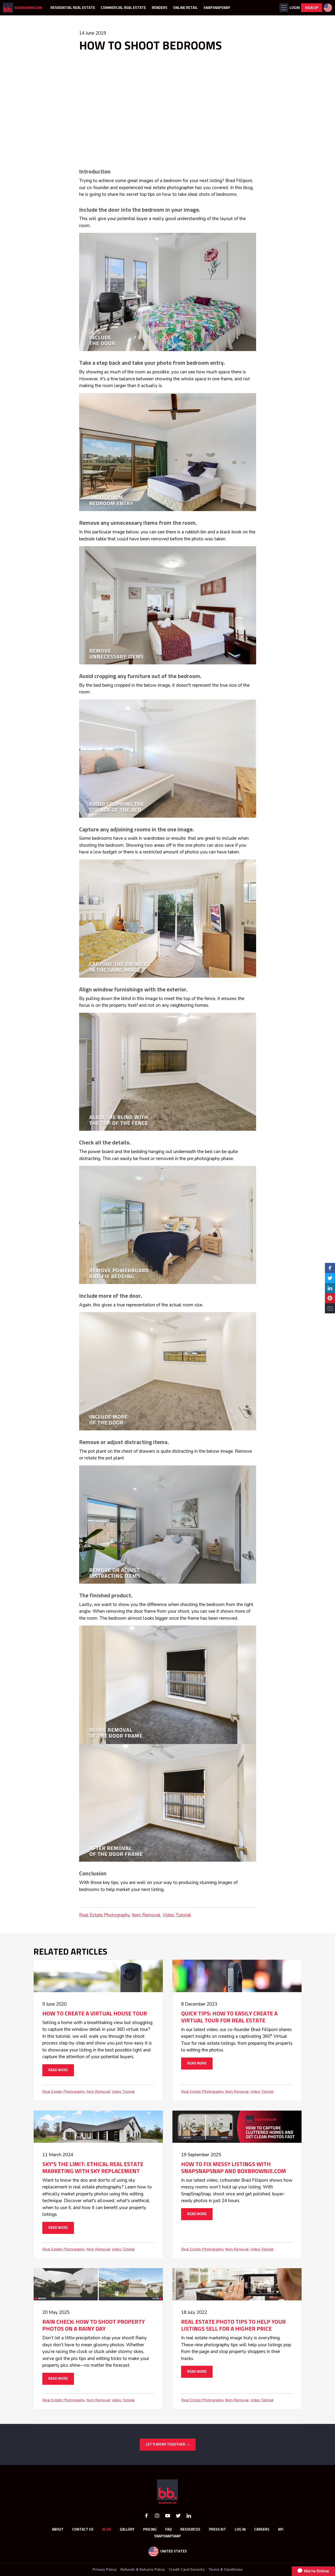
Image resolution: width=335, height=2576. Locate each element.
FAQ (168, 2529)
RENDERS (159, 8)
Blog (106, 2529)
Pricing (150, 2529)
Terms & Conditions (226, 2569)
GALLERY (127, 2529)
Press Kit (217, 2529)
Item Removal (146, 1915)
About (57, 2529)
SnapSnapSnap (167, 2536)
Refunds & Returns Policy (142, 2569)
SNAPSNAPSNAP (216, 8)
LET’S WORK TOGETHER (168, 2444)
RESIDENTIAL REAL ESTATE (73, 8)
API (280, 2529)
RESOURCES (190, 2529)
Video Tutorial (177, 1915)
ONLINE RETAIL (185, 8)
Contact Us (83, 2529)
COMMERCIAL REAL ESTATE (123, 8)
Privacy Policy (105, 2569)
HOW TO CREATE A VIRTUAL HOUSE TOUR (94, 2014)
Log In (240, 2529)
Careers (261, 2529)
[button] (283, 7)
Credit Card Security (187, 2569)
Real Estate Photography (104, 1915)
